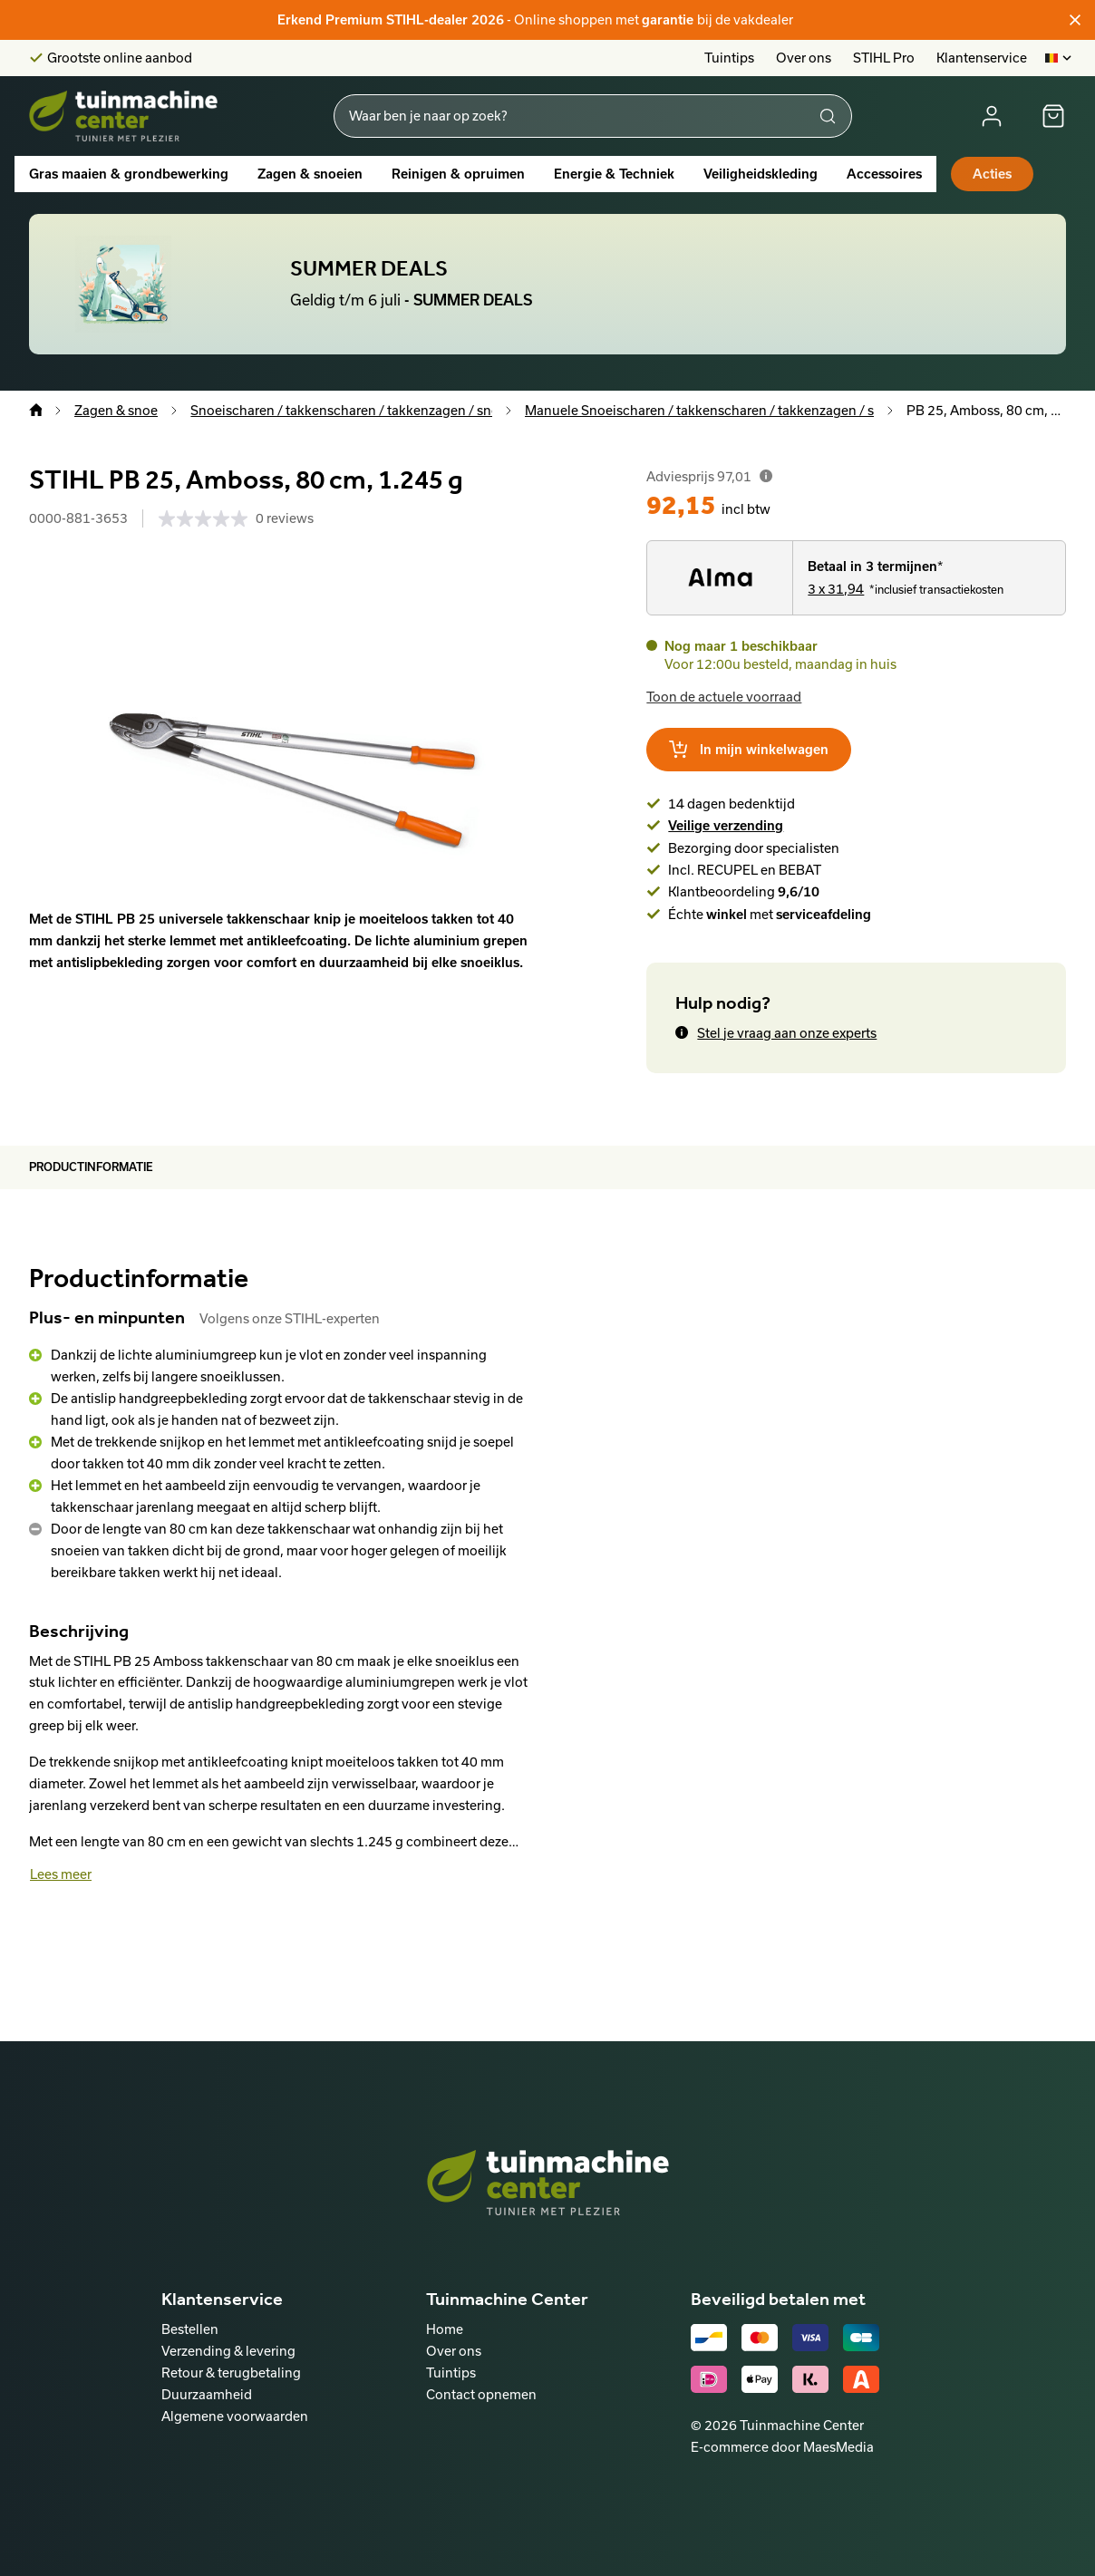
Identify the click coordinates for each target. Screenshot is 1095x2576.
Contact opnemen (481, 2394)
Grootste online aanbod (119, 58)
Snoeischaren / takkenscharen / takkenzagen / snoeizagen (369, 410)
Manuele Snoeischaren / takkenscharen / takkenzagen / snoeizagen (731, 410)
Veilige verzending (725, 825)
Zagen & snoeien (310, 174)
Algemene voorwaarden (234, 2416)
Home (444, 2329)
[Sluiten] (1075, 20)
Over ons (803, 57)
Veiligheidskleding (760, 174)
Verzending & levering (228, 2350)
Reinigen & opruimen (458, 174)
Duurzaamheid (206, 2394)
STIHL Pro (884, 57)
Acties (992, 174)
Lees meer (61, 1874)
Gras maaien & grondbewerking (128, 174)
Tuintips (729, 57)
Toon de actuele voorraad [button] (723, 696)
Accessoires (884, 174)
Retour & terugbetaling (231, 2372)
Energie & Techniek (614, 174)
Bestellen (189, 2329)
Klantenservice (981, 57)
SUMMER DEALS (369, 268)
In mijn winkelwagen (749, 750)
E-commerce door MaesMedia (782, 2447)
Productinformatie (91, 1167)
